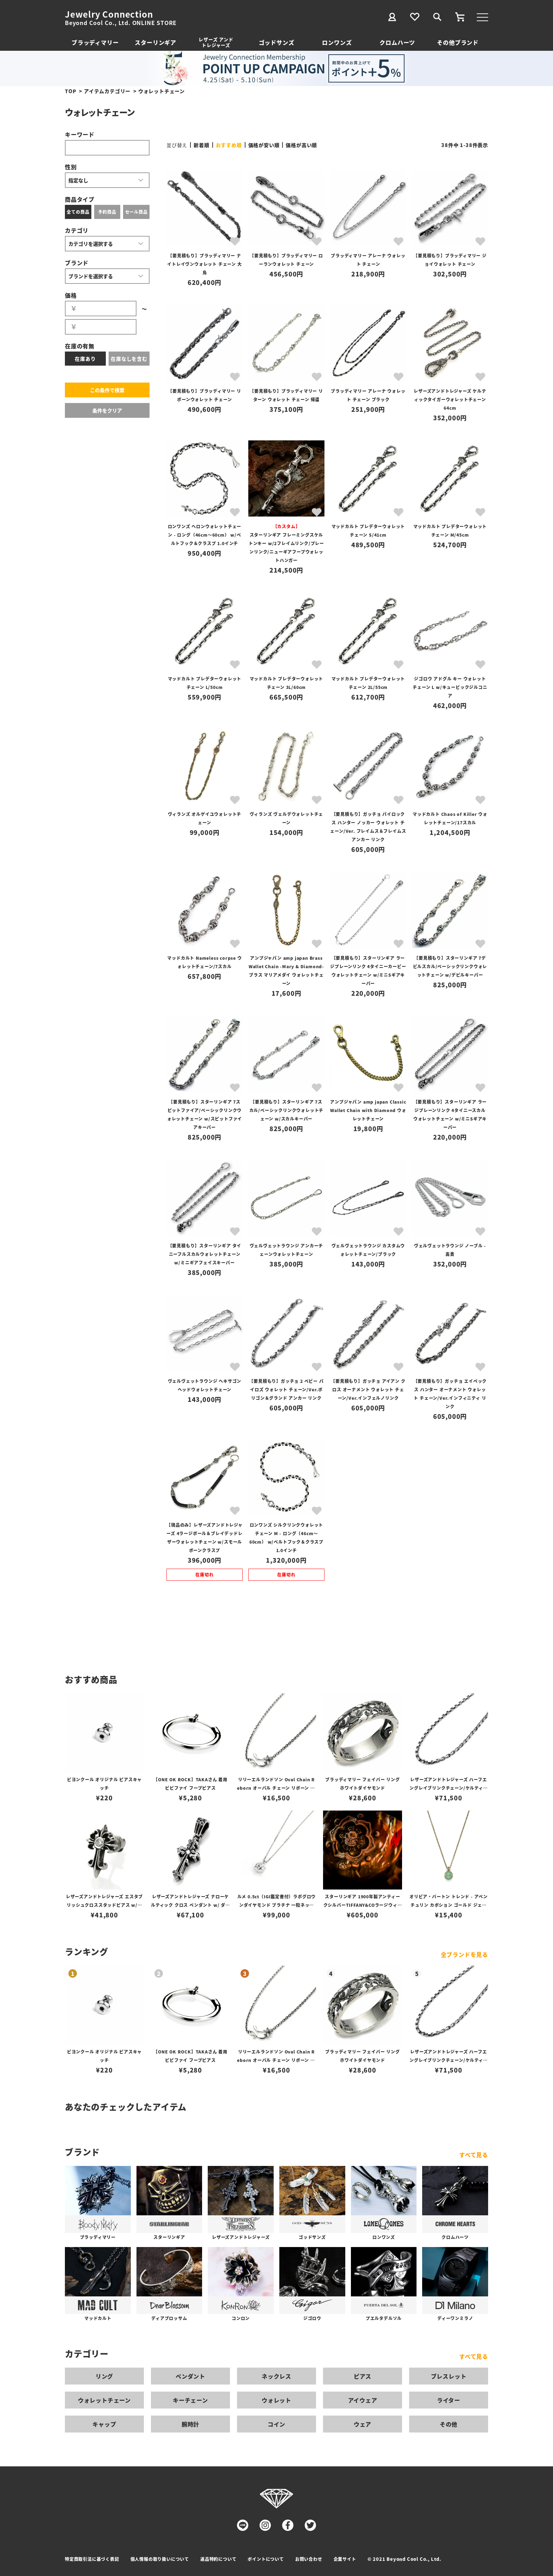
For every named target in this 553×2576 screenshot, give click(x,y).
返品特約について (218, 2559)
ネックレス (276, 2376)
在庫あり (85, 358)
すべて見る (473, 2154)
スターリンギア (155, 42)
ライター (448, 2400)
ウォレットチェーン (104, 2400)
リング (104, 2376)
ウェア (362, 2424)
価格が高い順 (301, 145)
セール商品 (136, 212)
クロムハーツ (397, 42)
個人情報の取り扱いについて (159, 2559)
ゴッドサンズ (276, 42)
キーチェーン (190, 2400)
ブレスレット (449, 2376)
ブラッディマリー (95, 42)
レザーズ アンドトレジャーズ (216, 42)
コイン (276, 2424)
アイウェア (362, 2400)
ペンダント (190, 2376)
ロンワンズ (337, 42)
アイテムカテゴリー (107, 90)
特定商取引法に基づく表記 (92, 2559)
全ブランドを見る (464, 1954)
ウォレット (276, 2400)
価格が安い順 (264, 145)
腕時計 (190, 2424)
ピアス (362, 2376)
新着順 (201, 145)
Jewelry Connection (109, 14)
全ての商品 (78, 212)
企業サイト (345, 2559)
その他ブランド (458, 42)
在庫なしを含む (129, 358)
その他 (448, 2424)
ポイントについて (266, 2559)
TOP (70, 90)
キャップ (104, 2424)
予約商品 (107, 212)
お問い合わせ (308, 2559)
